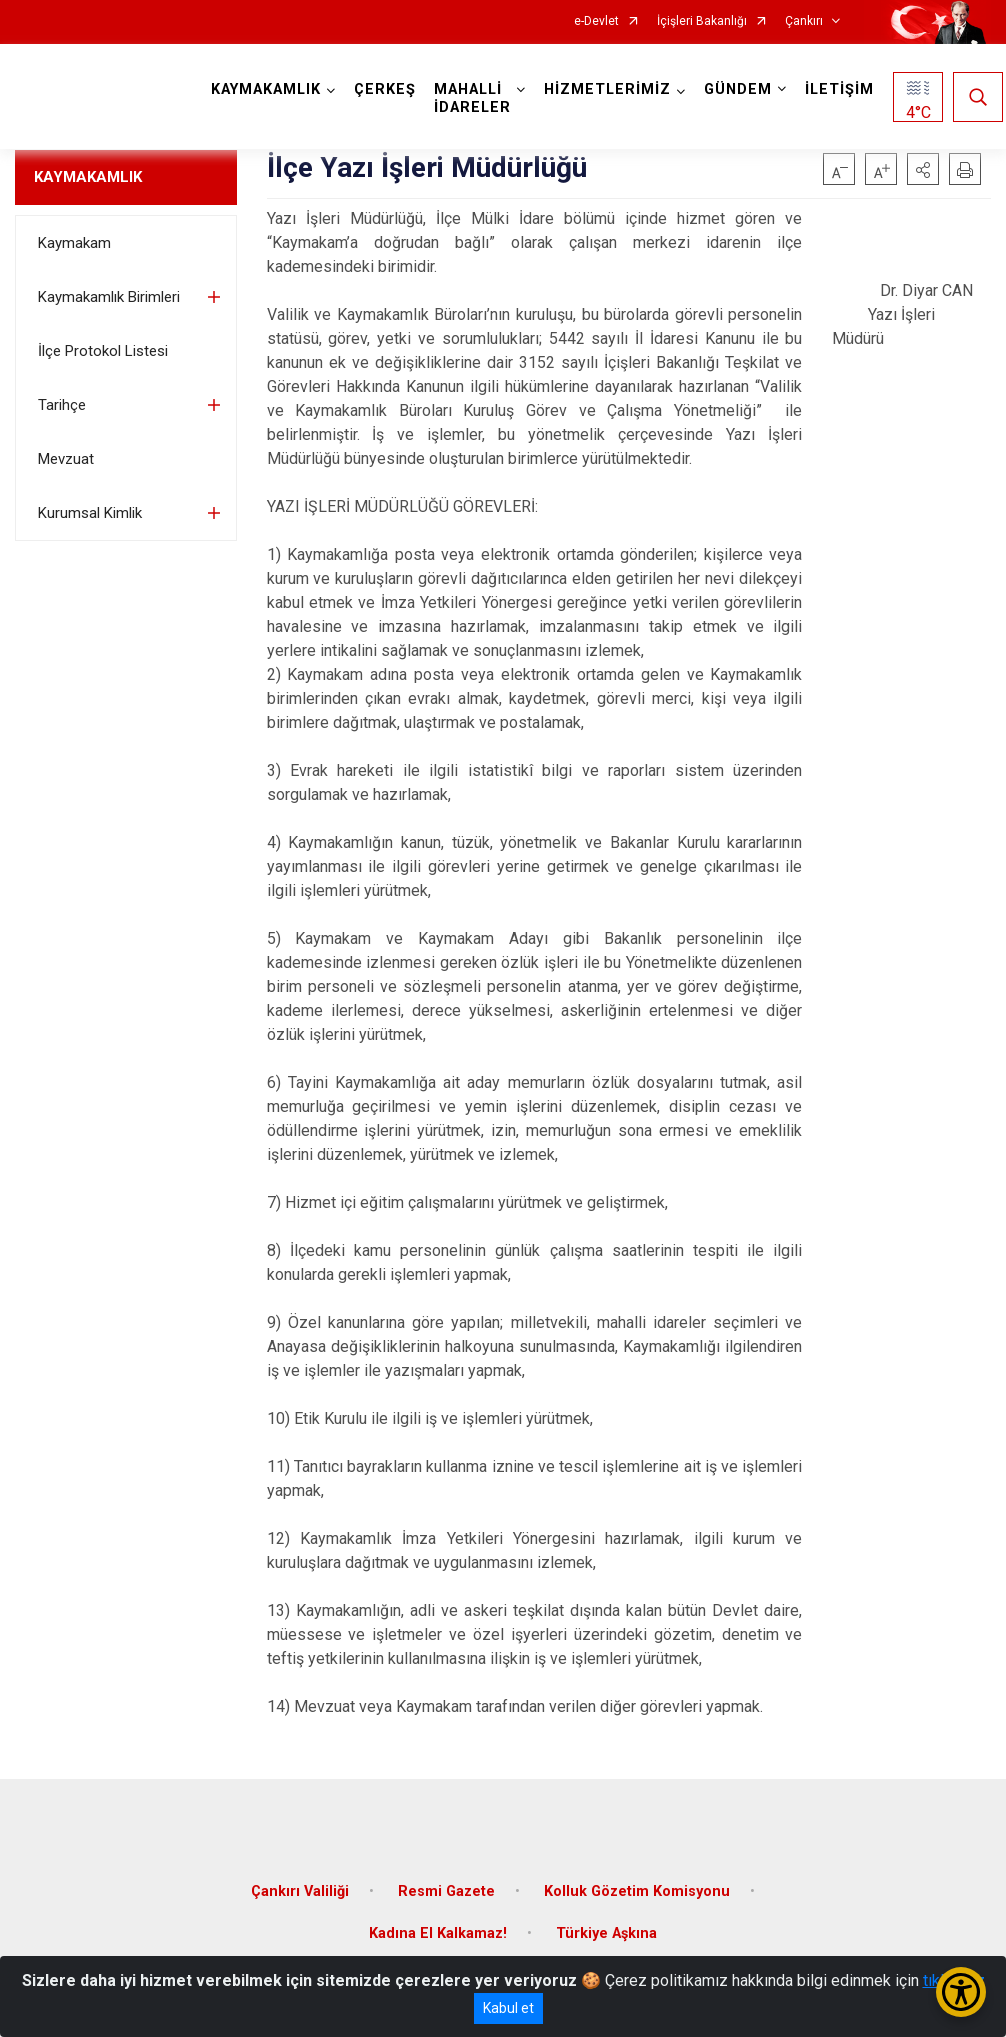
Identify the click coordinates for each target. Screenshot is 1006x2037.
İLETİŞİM (839, 89)
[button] (923, 169)
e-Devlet (596, 21)
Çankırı (804, 21)
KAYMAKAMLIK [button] (266, 89)
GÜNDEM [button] (738, 89)
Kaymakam (74, 243)
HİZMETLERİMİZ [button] (607, 89)
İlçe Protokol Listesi (103, 351)
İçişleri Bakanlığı (702, 21)
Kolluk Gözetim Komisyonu (637, 1891)
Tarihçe (62, 405)
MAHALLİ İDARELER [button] (472, 98)
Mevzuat (66, 459)
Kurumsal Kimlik (90, 513)
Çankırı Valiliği (300, 1891)
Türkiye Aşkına (606, 1933)
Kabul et (508, 2008)
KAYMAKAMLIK (88, 177)
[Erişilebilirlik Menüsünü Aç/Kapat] (961, 1992)
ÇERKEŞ (385, 89)
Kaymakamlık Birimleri (109, 297)
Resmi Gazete (446, 1891)
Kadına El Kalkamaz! (438, 1933)
